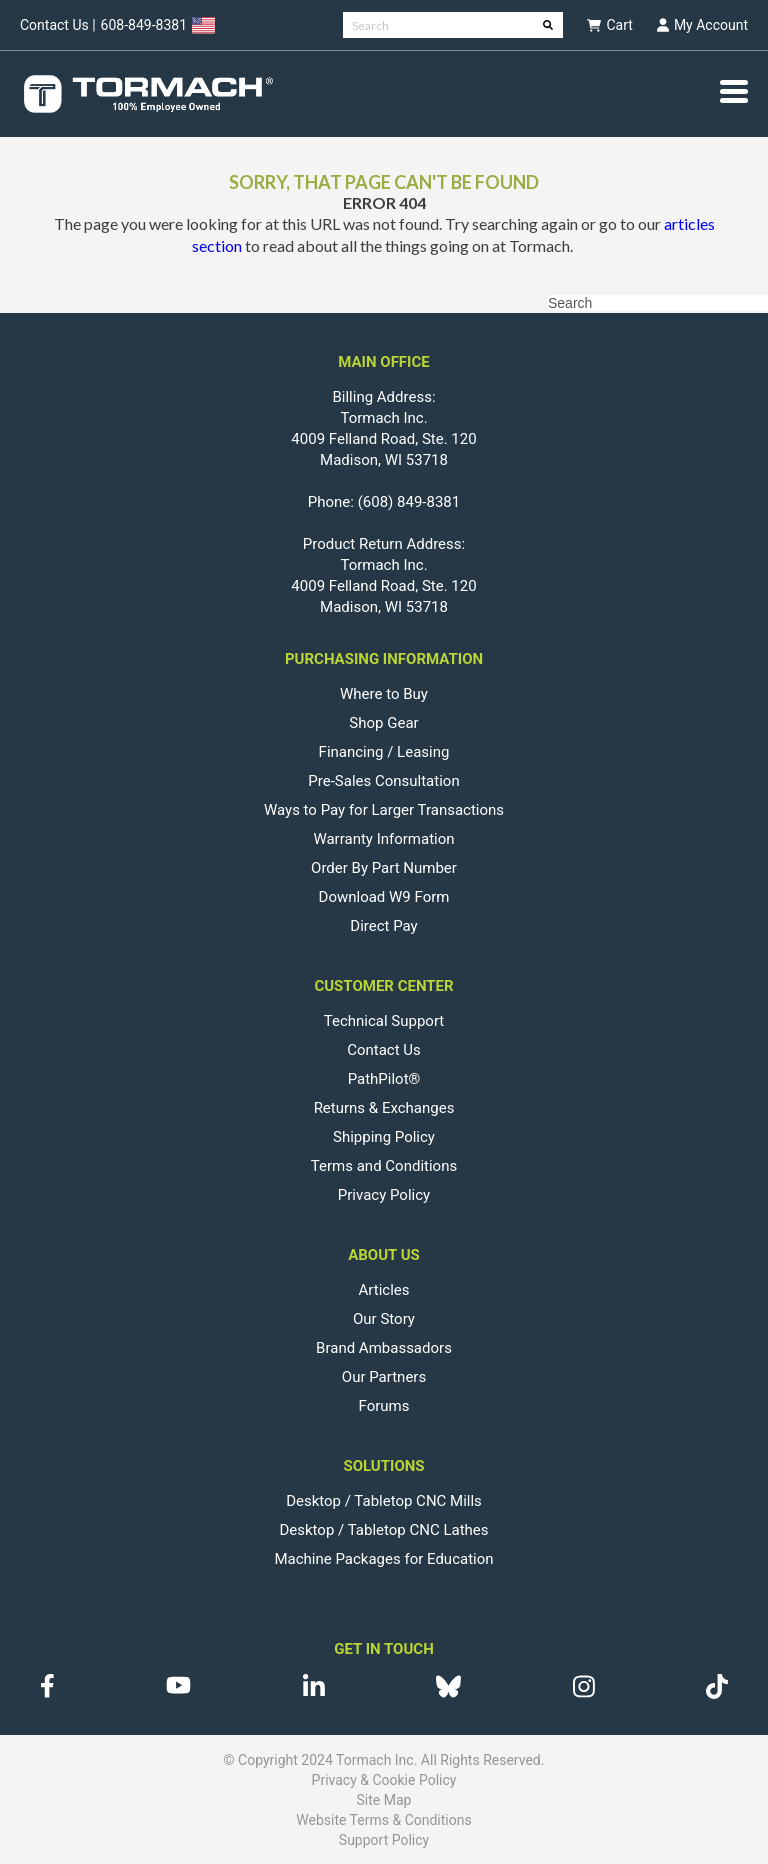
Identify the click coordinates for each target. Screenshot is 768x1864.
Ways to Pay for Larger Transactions (384, 810)
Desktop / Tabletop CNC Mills (384, 1501)
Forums (384, 1406)
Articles (384, 1290)
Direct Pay (383, 926)
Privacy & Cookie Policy (384, 1780)
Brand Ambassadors (384, 1348)
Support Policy (384, 1840)
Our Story (384, 1319)
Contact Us (384, 1050)
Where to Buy (384, 694)
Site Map (384, 1800)
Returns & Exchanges (384, 1108)
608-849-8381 (144, 25)
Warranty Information (383, 839)
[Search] (453, 25)
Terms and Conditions (384, 1166)
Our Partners (384, 1377)
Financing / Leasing (384, 752)
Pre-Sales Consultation (383, 781)
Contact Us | (58, 25)
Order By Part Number (384, 868)
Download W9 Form (384, 897)
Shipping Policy (384, 1137)
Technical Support (384, 1021)
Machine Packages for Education (383, 1559)
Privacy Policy (384, 1195)
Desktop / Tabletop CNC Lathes (383, 1530)
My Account (702, 25)
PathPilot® (384, 1079)
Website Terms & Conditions (383, 1820)
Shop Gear (383, 723)
